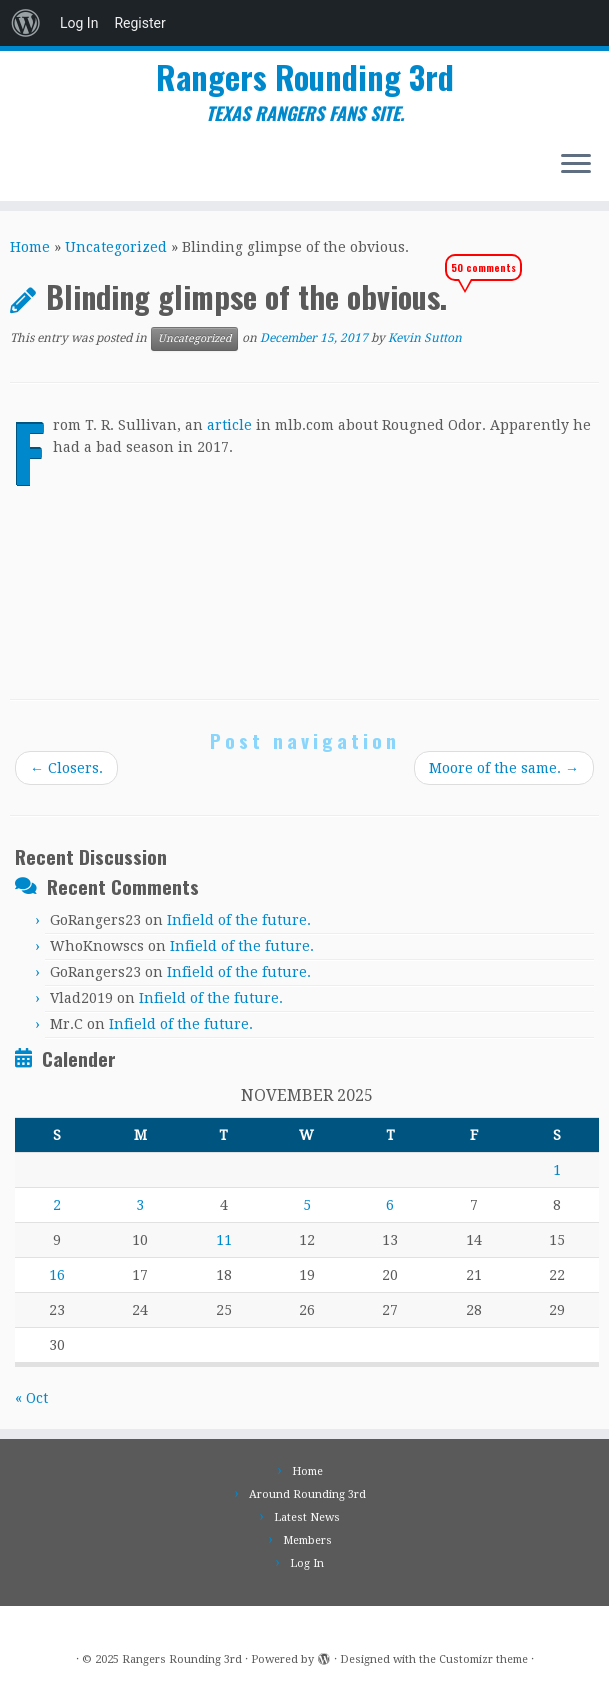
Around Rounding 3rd (307, 1494)
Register (139, 23)
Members (307, 1540)
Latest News (307, 1517)
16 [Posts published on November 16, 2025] (57, 1275)
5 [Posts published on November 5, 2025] (307, 1205)
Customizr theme (483, 1659)
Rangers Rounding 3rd (305, 77)
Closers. (66, 768)
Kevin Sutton (425, 339)
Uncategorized (116, 247)
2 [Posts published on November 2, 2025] (57, 1205)
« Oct (31, 1398)
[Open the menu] (576, 165)
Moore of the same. (504, 768)
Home (30, 247)
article (229, 425)
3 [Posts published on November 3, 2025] (140, 1205)
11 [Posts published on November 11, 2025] (224, 1240)
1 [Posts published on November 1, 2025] (557, 1170)
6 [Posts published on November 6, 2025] (390, 1205)
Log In (79, 23)
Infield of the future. (239, 920)
